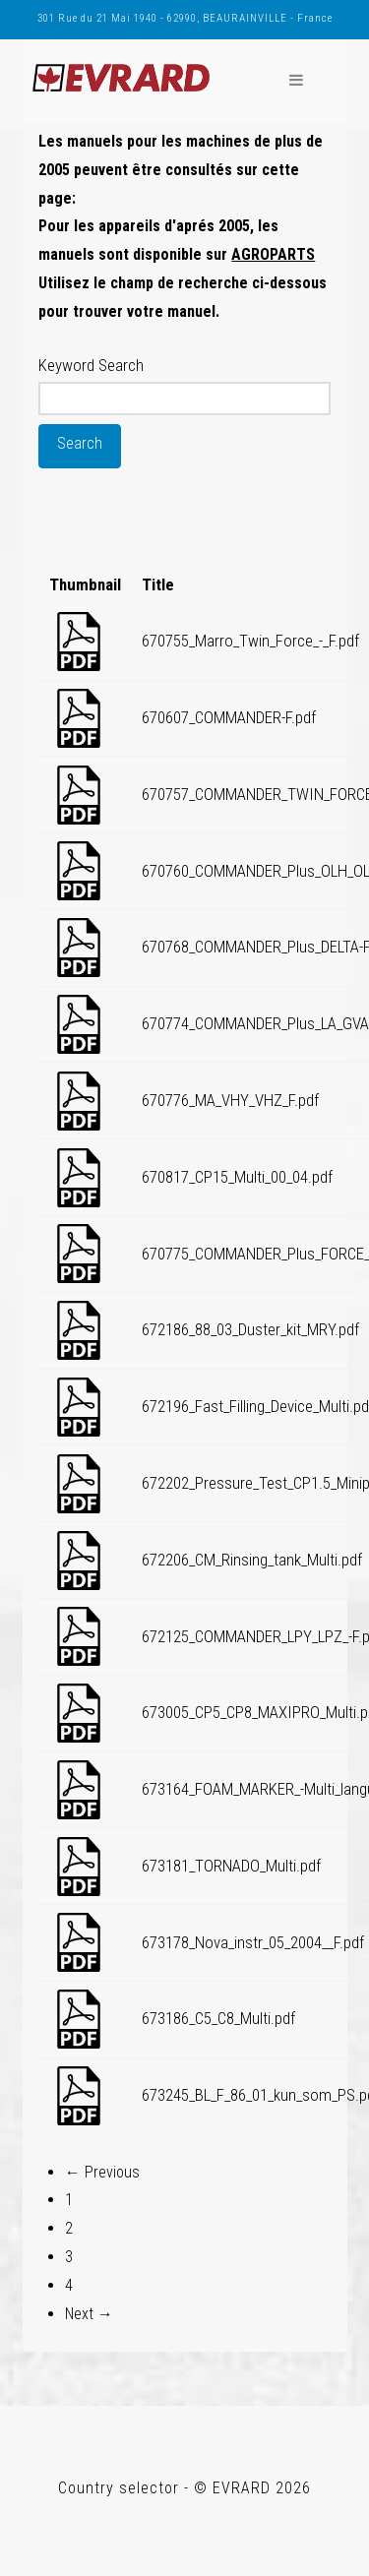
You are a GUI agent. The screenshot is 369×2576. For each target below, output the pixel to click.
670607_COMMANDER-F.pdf (229, 717)
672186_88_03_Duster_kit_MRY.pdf (250, 1329)
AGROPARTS (273, 254)
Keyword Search (91, 365)
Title (158, 584)
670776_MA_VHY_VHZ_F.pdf (230, 1100)
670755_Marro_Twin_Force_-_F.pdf (250, 640)
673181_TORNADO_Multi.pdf (231, 1865)
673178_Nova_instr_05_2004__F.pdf (253, 1942)
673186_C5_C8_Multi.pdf (218, 2018)
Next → (89, 2313)
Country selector (118, 2488)
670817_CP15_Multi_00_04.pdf (237, 1177)
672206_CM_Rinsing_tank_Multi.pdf (252, 1559)
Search (79, 443)
